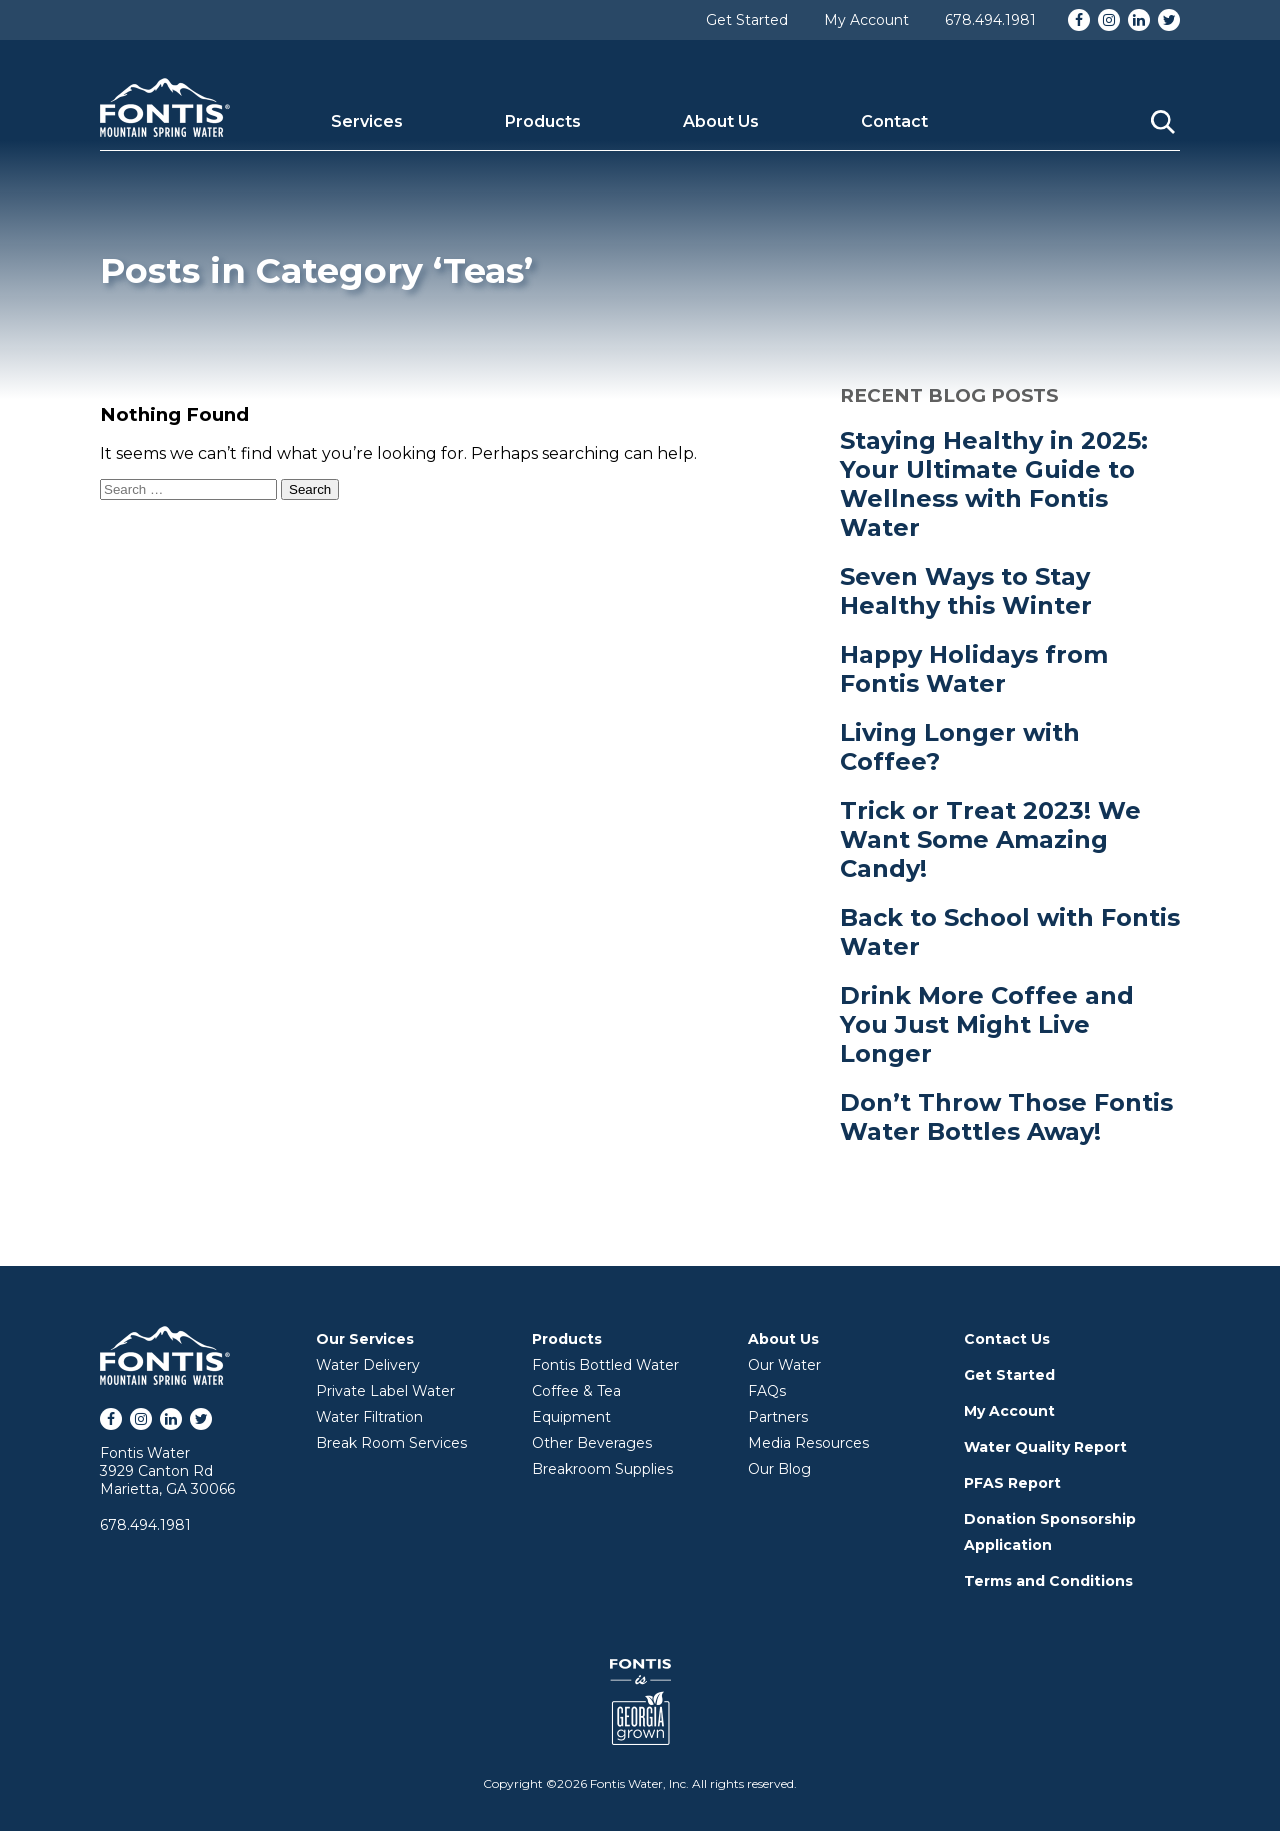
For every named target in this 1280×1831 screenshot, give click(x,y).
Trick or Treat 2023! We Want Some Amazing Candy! (990, 839)
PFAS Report (1012, 1483)
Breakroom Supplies (602, 1469)
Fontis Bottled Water (605, 1365)
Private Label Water (385, 1391)
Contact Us (1007, 1339)
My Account (866, 20)
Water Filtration (369, 1417)
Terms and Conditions (1048, 1581)
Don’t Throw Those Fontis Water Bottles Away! (1006, 1117)
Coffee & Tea (576, 1391)
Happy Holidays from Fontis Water (974, 669)
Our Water (784, 1365)
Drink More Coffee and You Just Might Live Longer (987, 1024)
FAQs (767, 1391)
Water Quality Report (1045, 1447)
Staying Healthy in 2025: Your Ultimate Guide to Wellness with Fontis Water (994, 484)
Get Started (747, 20)
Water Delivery (368, 1365)
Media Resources (808, 1443)
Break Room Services (391, 1443)
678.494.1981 (990, 20)
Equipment (571, 1417)
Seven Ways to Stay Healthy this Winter (966, 591)
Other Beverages (592, 1443)
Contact (894, 121)
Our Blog (779, 1469)
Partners (778, 1417)
